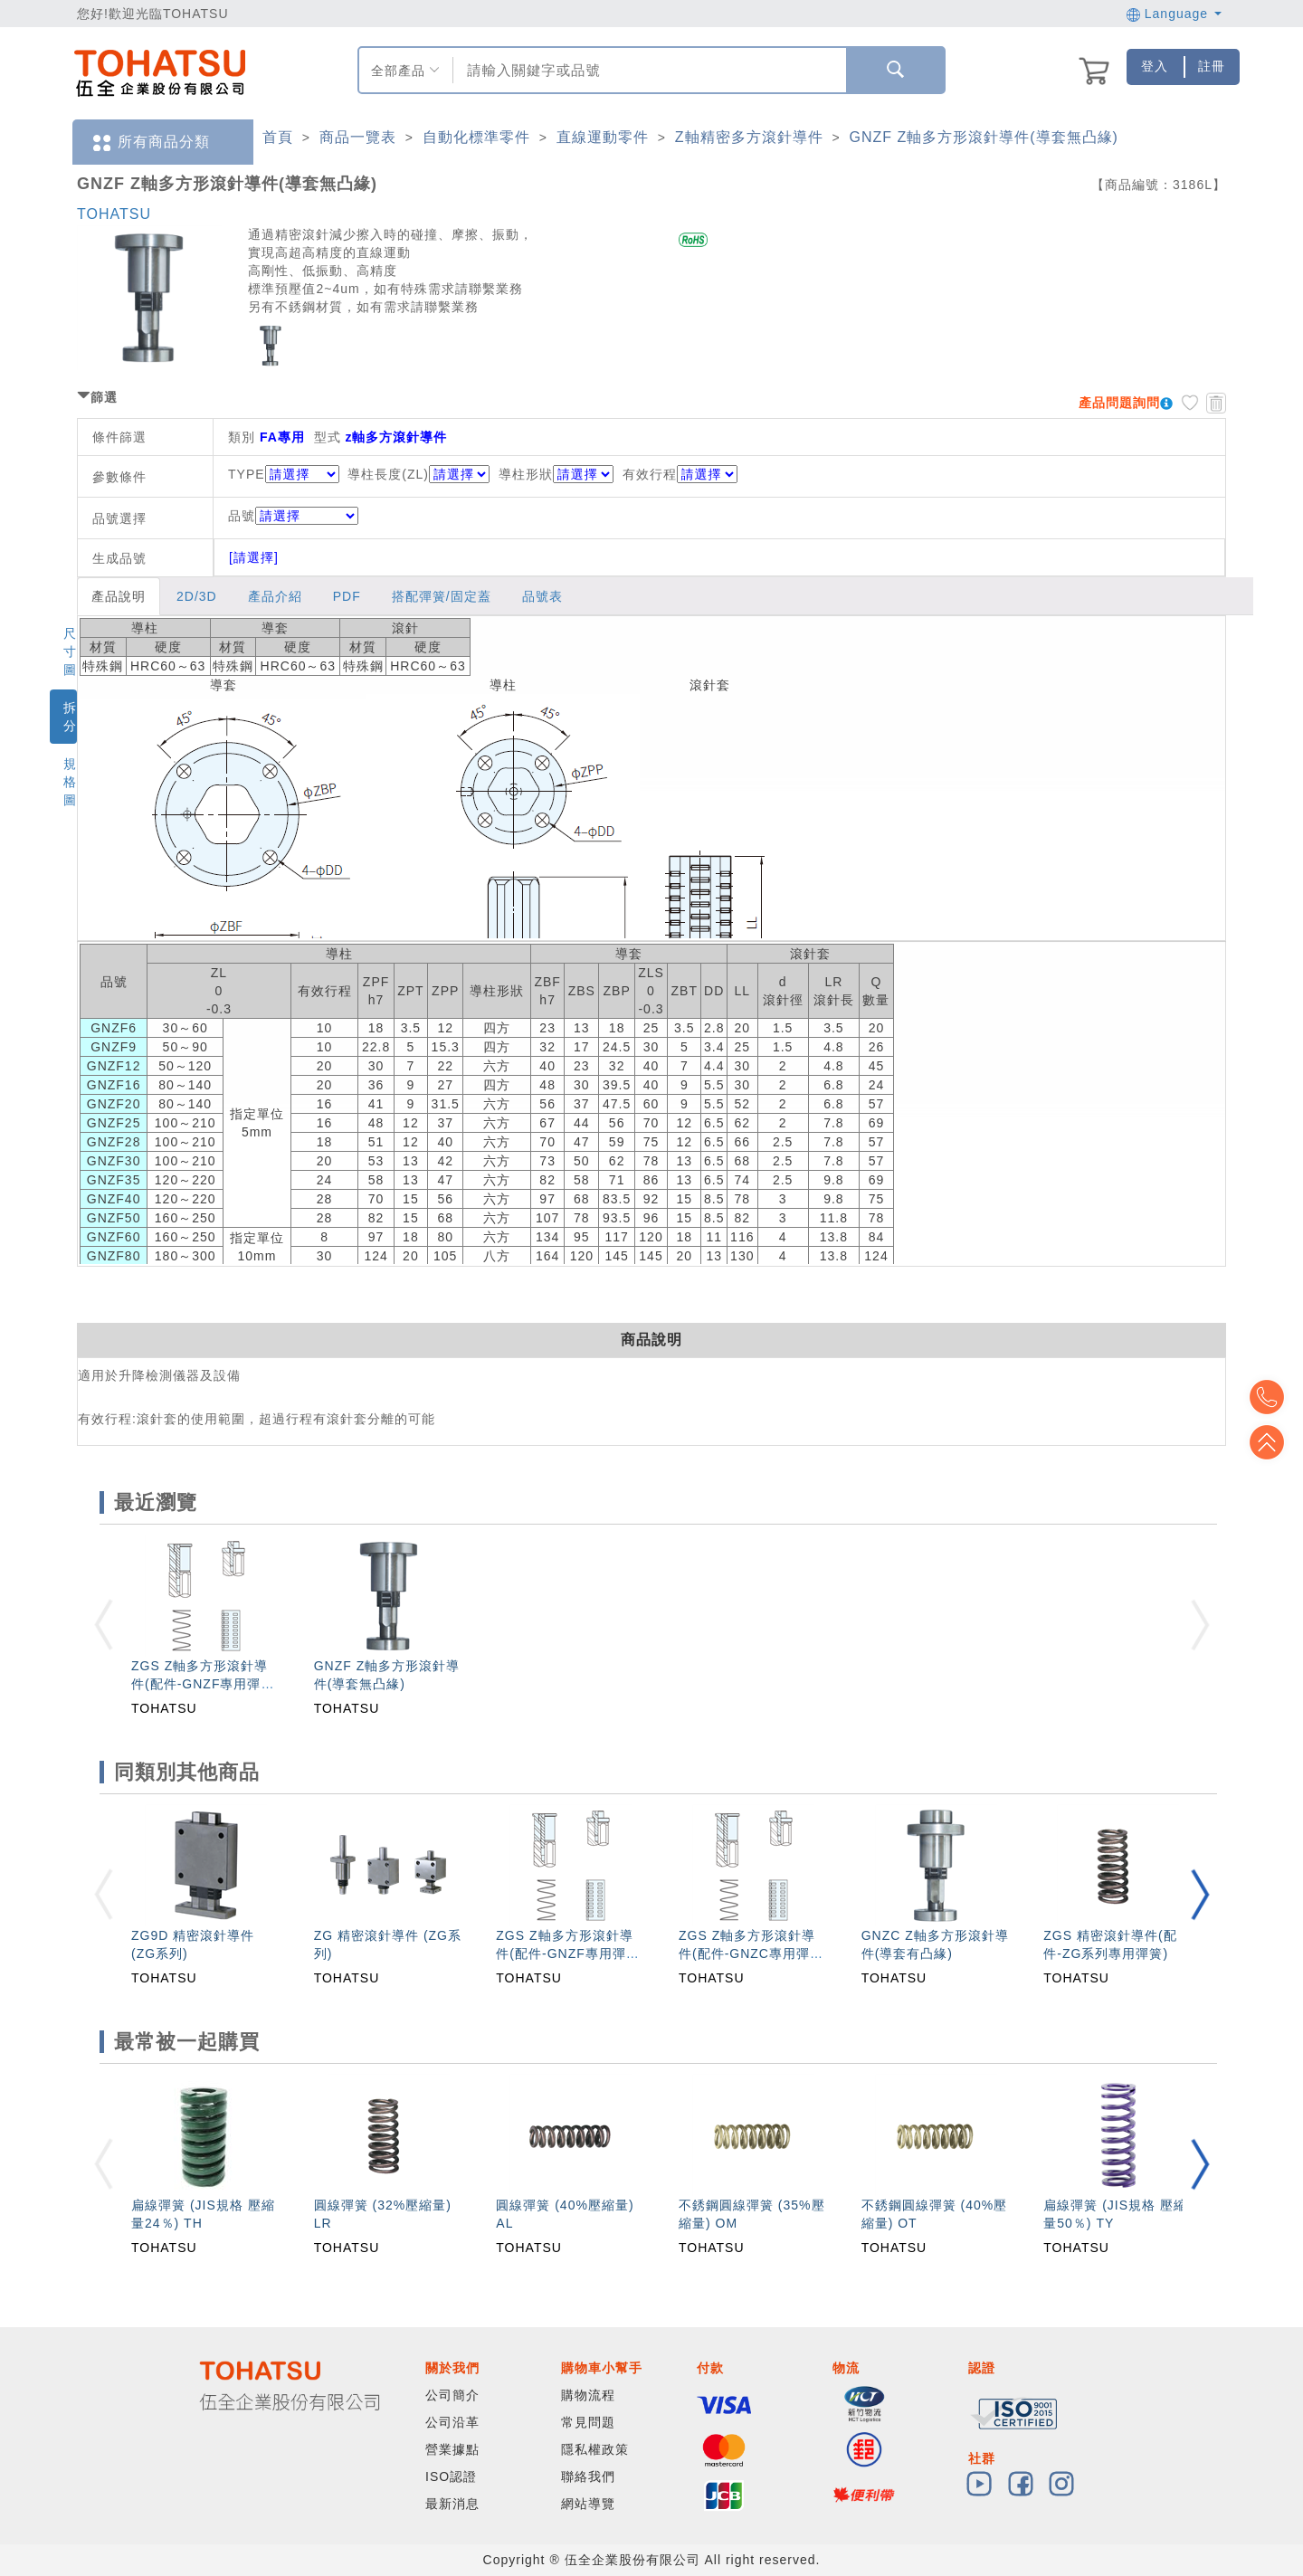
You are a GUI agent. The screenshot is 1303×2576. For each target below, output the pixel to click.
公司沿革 (452, 2422)
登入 (1154, 66)
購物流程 (588, 2395)
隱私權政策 (595, 2449)
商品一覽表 (357, 137)
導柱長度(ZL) (388, 474)
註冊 (1211, 66)
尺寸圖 (70, 651)
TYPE (246, 474)
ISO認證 (451, 2476)
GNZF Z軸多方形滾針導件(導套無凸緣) (984, 137)
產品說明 (118, 596)
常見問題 (588, 2422)
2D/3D (196, 596)
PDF (347, 596)
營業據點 (452, 2449)
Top (1276, 1442)
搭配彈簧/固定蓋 (441, 596)
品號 (293, 516)
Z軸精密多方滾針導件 (749, 137)
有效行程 (650, 474)
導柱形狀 (526, 474)
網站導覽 (588, 2503)
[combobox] (647, 70)
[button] (1200, 1894)
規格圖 (70, 781)
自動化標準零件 (476, 137)
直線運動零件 (602, 137)
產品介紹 (275, 596)
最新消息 (452, 2503)
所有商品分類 (150, 142)
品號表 (542, 596)
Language (1174, 13)
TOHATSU (114, 214)
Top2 (1276, 1397)
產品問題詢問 (1119, 402)
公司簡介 (452, 2395)
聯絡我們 (588, 2476)
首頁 (277, 137)
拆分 (70, 716)
